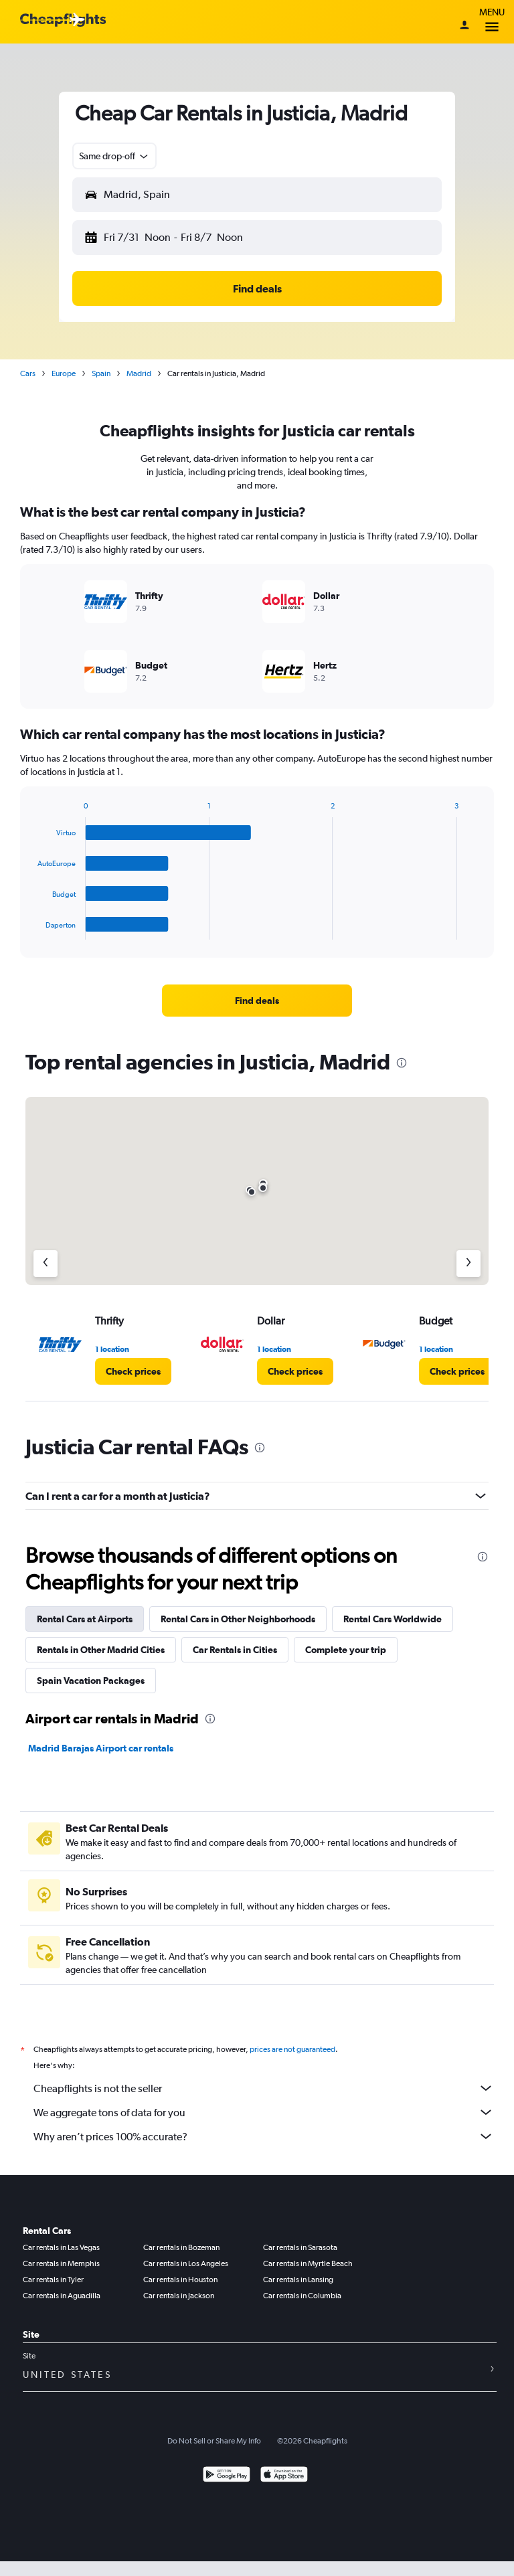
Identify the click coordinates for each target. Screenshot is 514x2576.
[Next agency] (468, 1263)
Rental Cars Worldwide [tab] (392, 1619)
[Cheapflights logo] (63, 20)
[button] (114, 156)
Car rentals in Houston (180, 2279)
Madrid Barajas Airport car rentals (100, 1748)
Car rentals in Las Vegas (61, 2247)
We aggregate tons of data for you (263, 2112)
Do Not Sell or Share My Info (214, 2440)
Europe (64, 373)
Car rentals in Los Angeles (185, 2263)
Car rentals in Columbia (302, 2295)
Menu (492, 22)
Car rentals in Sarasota (300, 2247)
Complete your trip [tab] (345, 1649)
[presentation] (402, 1063)
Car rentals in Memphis (61, 2263)
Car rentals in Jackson (178, 2295)
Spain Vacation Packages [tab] (91, 1680)
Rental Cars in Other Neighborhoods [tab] (238, 1619)
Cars (27, 373)
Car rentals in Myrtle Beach (308, 2263)
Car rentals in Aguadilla (61, 2295)
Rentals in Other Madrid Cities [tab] (101, 1649)
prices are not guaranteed (292, 2049)
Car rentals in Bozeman (181, 2247)
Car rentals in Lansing (298, 2279)
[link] (256, 1000)
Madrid (138, 373)
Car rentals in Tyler (53, 2279)
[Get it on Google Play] (226, 2476)
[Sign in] (464, 26)
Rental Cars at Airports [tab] (85, 1619)
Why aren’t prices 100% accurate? (263, 2136)
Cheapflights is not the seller (263, 2088)
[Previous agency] (45, 1263)
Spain (101, 373)
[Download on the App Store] (284, 2476)
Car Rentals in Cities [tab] (235, 1649)
